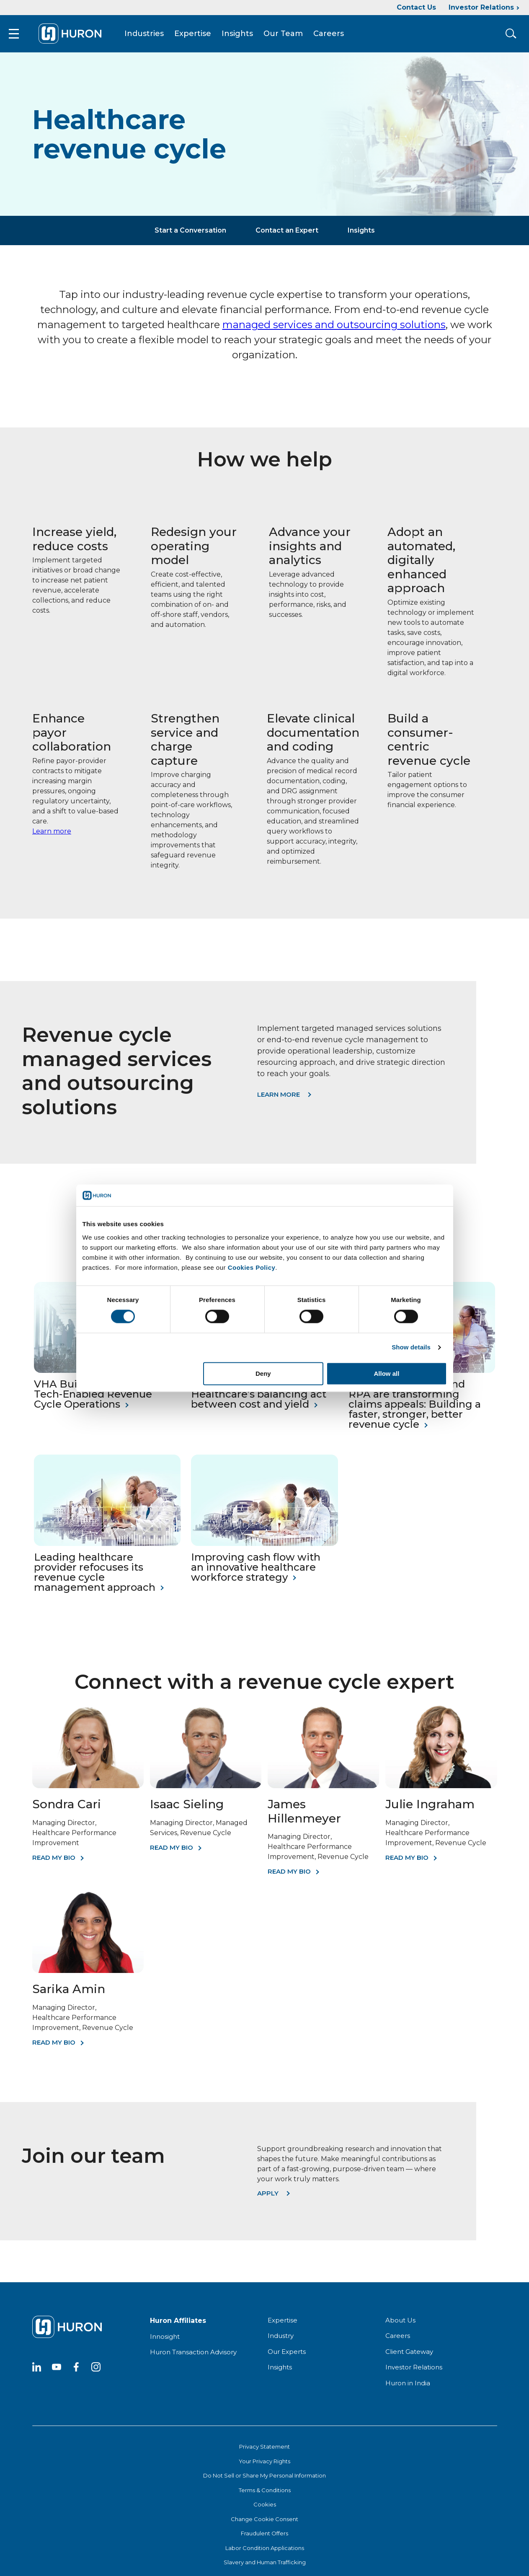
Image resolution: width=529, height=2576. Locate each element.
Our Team (290, 36)
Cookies (264, 2509)
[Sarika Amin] (88, 1975)
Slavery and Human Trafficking (265, 2566)
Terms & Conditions (265, 2494)
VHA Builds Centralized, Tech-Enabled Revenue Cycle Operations (94, 1399)
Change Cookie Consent (264, 2523)
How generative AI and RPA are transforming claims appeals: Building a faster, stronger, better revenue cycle (414, 1409)
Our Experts (287, 2356)
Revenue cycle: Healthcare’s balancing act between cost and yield (258, 1399)
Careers (335, 36)
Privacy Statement (264, 2451)
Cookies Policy (252, 1267)
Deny (263, 1373)
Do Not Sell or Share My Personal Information (264, 2480)
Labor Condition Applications (264, 2552)
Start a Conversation (190, 235)
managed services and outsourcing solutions (334, 330)
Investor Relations (481, 7)
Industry (281, 2340)
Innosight (165, 2341)
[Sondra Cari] (88, 1790)
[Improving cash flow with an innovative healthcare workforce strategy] (264, 1548)
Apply (268, 2198)
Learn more (51, 836)
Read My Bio (53, 1862)
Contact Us (416, 7)
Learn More (278, 1099)
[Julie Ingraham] (441, 1790)
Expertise (199, 36)
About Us (400, 2325)
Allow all (387, 1373)
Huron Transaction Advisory (193, 2357)
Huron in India (407, 2388)
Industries (151, 36)
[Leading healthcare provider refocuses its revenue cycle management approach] (107, 1548)
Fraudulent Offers (264, 2538)
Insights (244, 36)
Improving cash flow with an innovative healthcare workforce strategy (255, 1572)
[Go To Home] (77, 36)
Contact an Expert (286, 235)
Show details (411, 1347)
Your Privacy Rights (264, 2465)
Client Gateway (409, 2356)
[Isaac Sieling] (205, 1790)
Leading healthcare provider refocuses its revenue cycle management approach (94, 1577)
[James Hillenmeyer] (323, 1790)
